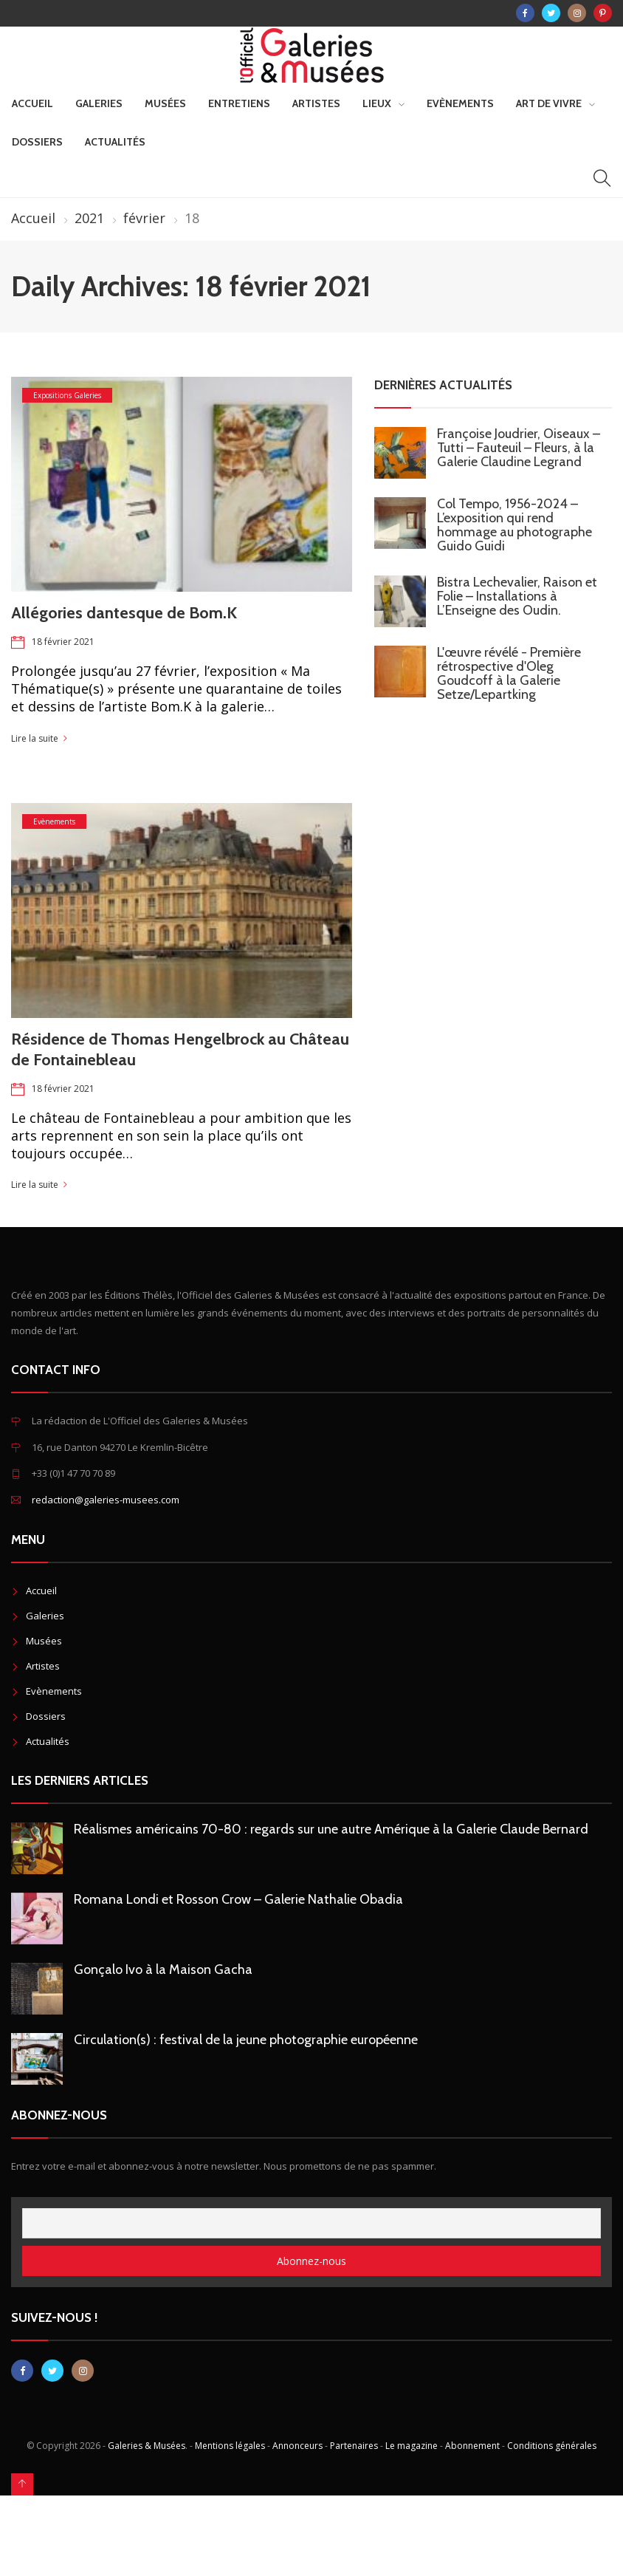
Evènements (460, 103)
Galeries (99, 103)
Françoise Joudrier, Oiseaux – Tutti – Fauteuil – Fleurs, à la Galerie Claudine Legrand (518, 448)
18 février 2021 (63, 641)
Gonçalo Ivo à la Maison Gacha (163, 1969)
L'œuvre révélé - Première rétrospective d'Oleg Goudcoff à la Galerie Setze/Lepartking (509, 673)
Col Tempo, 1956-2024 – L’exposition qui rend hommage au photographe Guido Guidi (514, 525)
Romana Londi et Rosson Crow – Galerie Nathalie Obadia (238, 1899)
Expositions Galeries (67, 395)
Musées (165, 103)
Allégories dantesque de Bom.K (124, 613)
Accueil (32, 103)
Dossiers (37, 141)
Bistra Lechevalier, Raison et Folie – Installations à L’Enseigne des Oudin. (517, 596)
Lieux (376, 103)
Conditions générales (551, 2445)
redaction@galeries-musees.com (105, 1499)
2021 (89, 218)
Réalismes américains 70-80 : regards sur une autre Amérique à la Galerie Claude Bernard (331, 1829)
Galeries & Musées (146, 2445)
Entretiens (239, 103)
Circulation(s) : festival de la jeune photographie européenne (246, 2040)
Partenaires (354, 2445)
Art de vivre (549, 103)
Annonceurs (297, 2445)
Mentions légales (230, 2445)
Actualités (115, 141)
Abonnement (472, 2445)
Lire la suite (34, 738)
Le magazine (411, 2445)
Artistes (316, 103)
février (144, 218)
